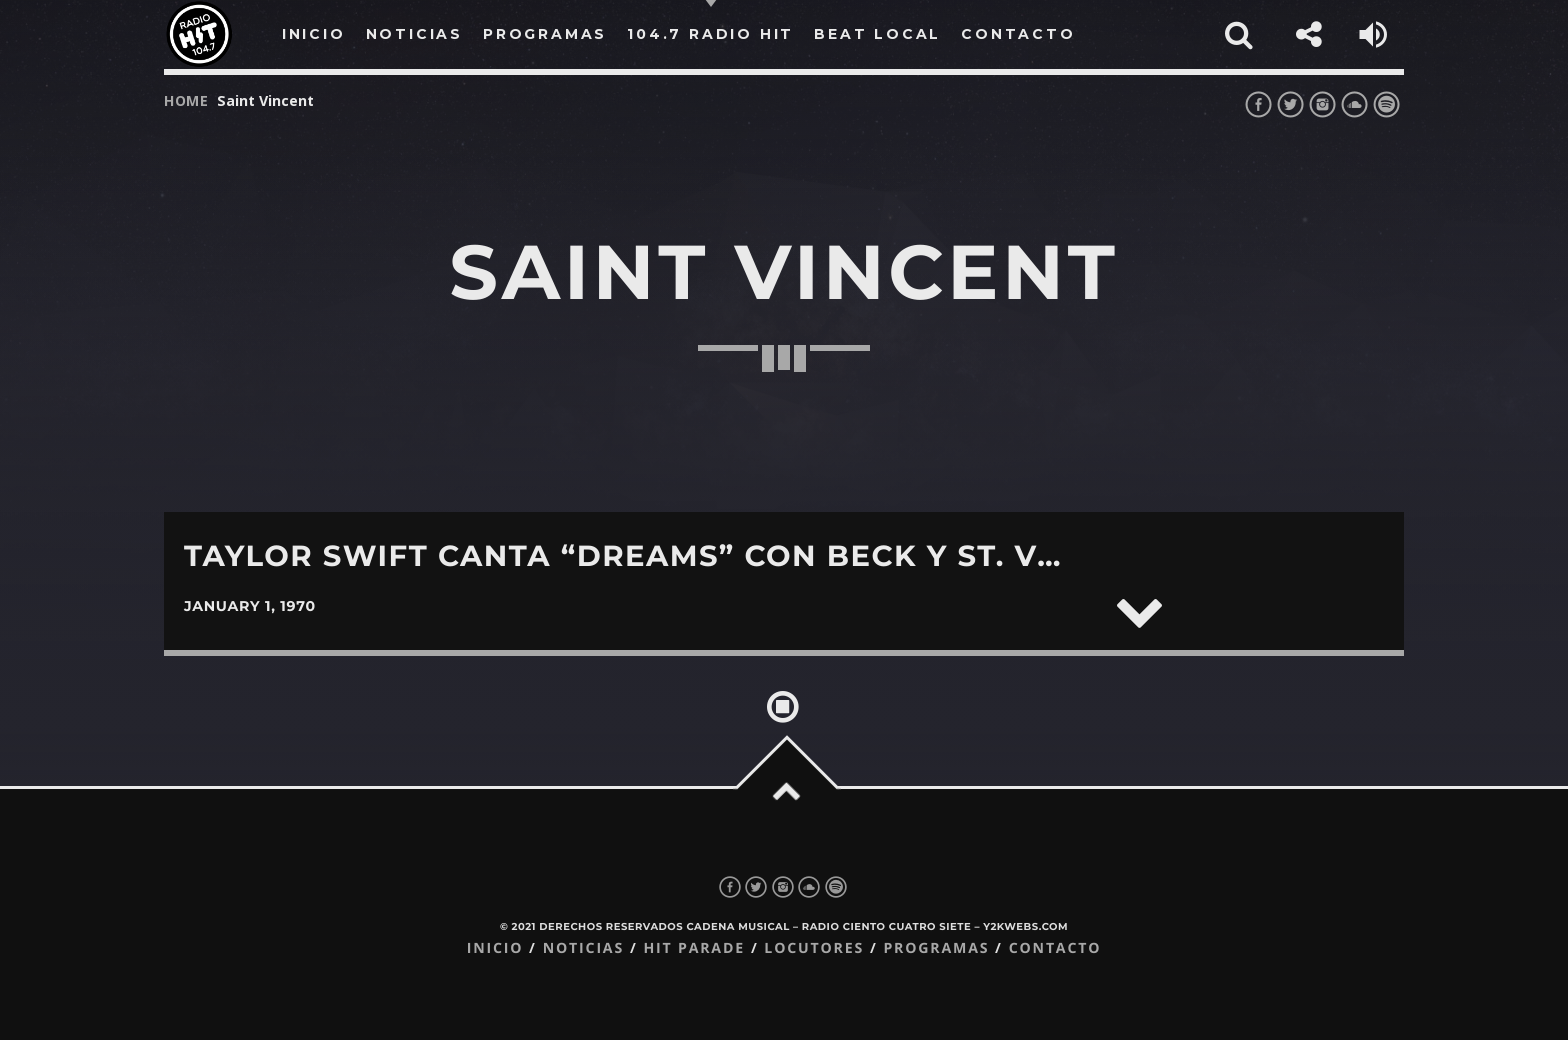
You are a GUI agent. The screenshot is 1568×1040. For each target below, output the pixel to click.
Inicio (495, 948)
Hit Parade (693, 948)
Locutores (814, 948)
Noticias (583, 948)
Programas (936, 948)
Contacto (1055, 948)
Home (186, 100)
